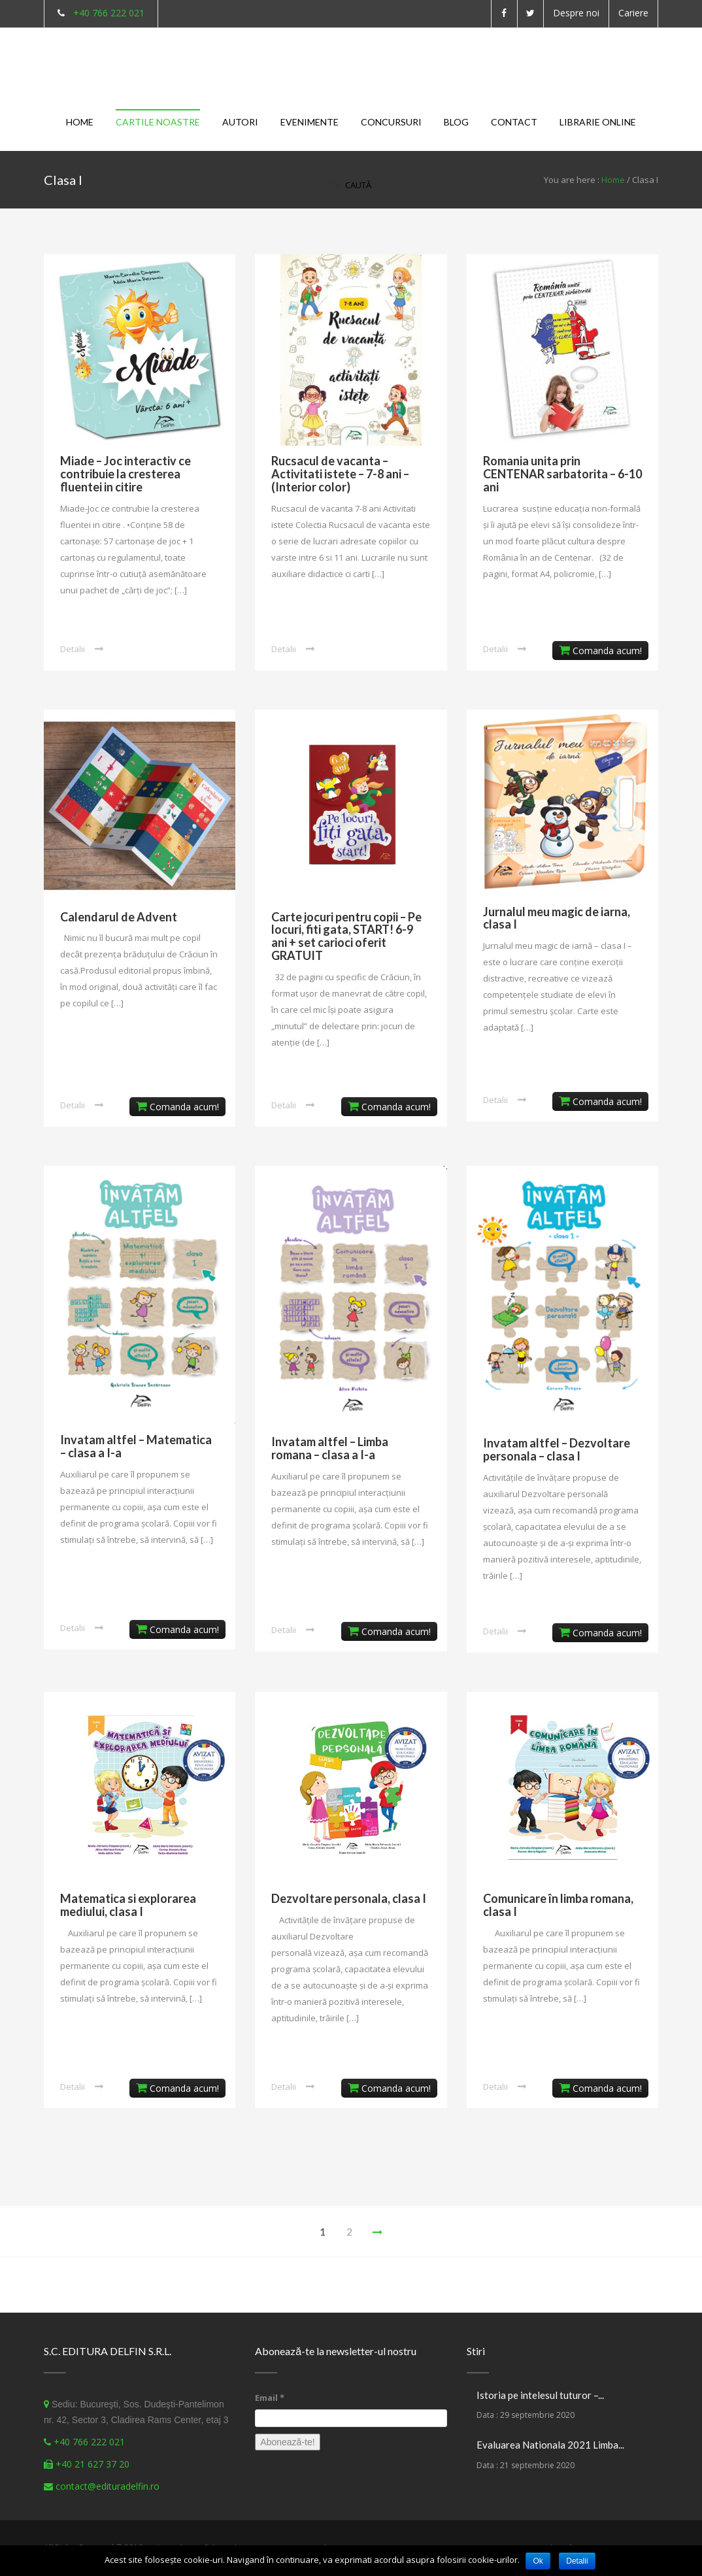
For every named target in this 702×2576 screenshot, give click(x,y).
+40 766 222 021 (108, 13)
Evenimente (309, 121)
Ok (538, 2561)
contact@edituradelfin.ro (107, 2486)
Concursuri (391, 121)
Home (79, 121)
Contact (514, 121)
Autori (240, 121)
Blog (456, 121)
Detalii (72, 649)
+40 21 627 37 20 (92, 2464)
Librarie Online (598, 121)
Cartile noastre (158, 121)
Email (269, 2397)
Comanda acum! (600, 650)
